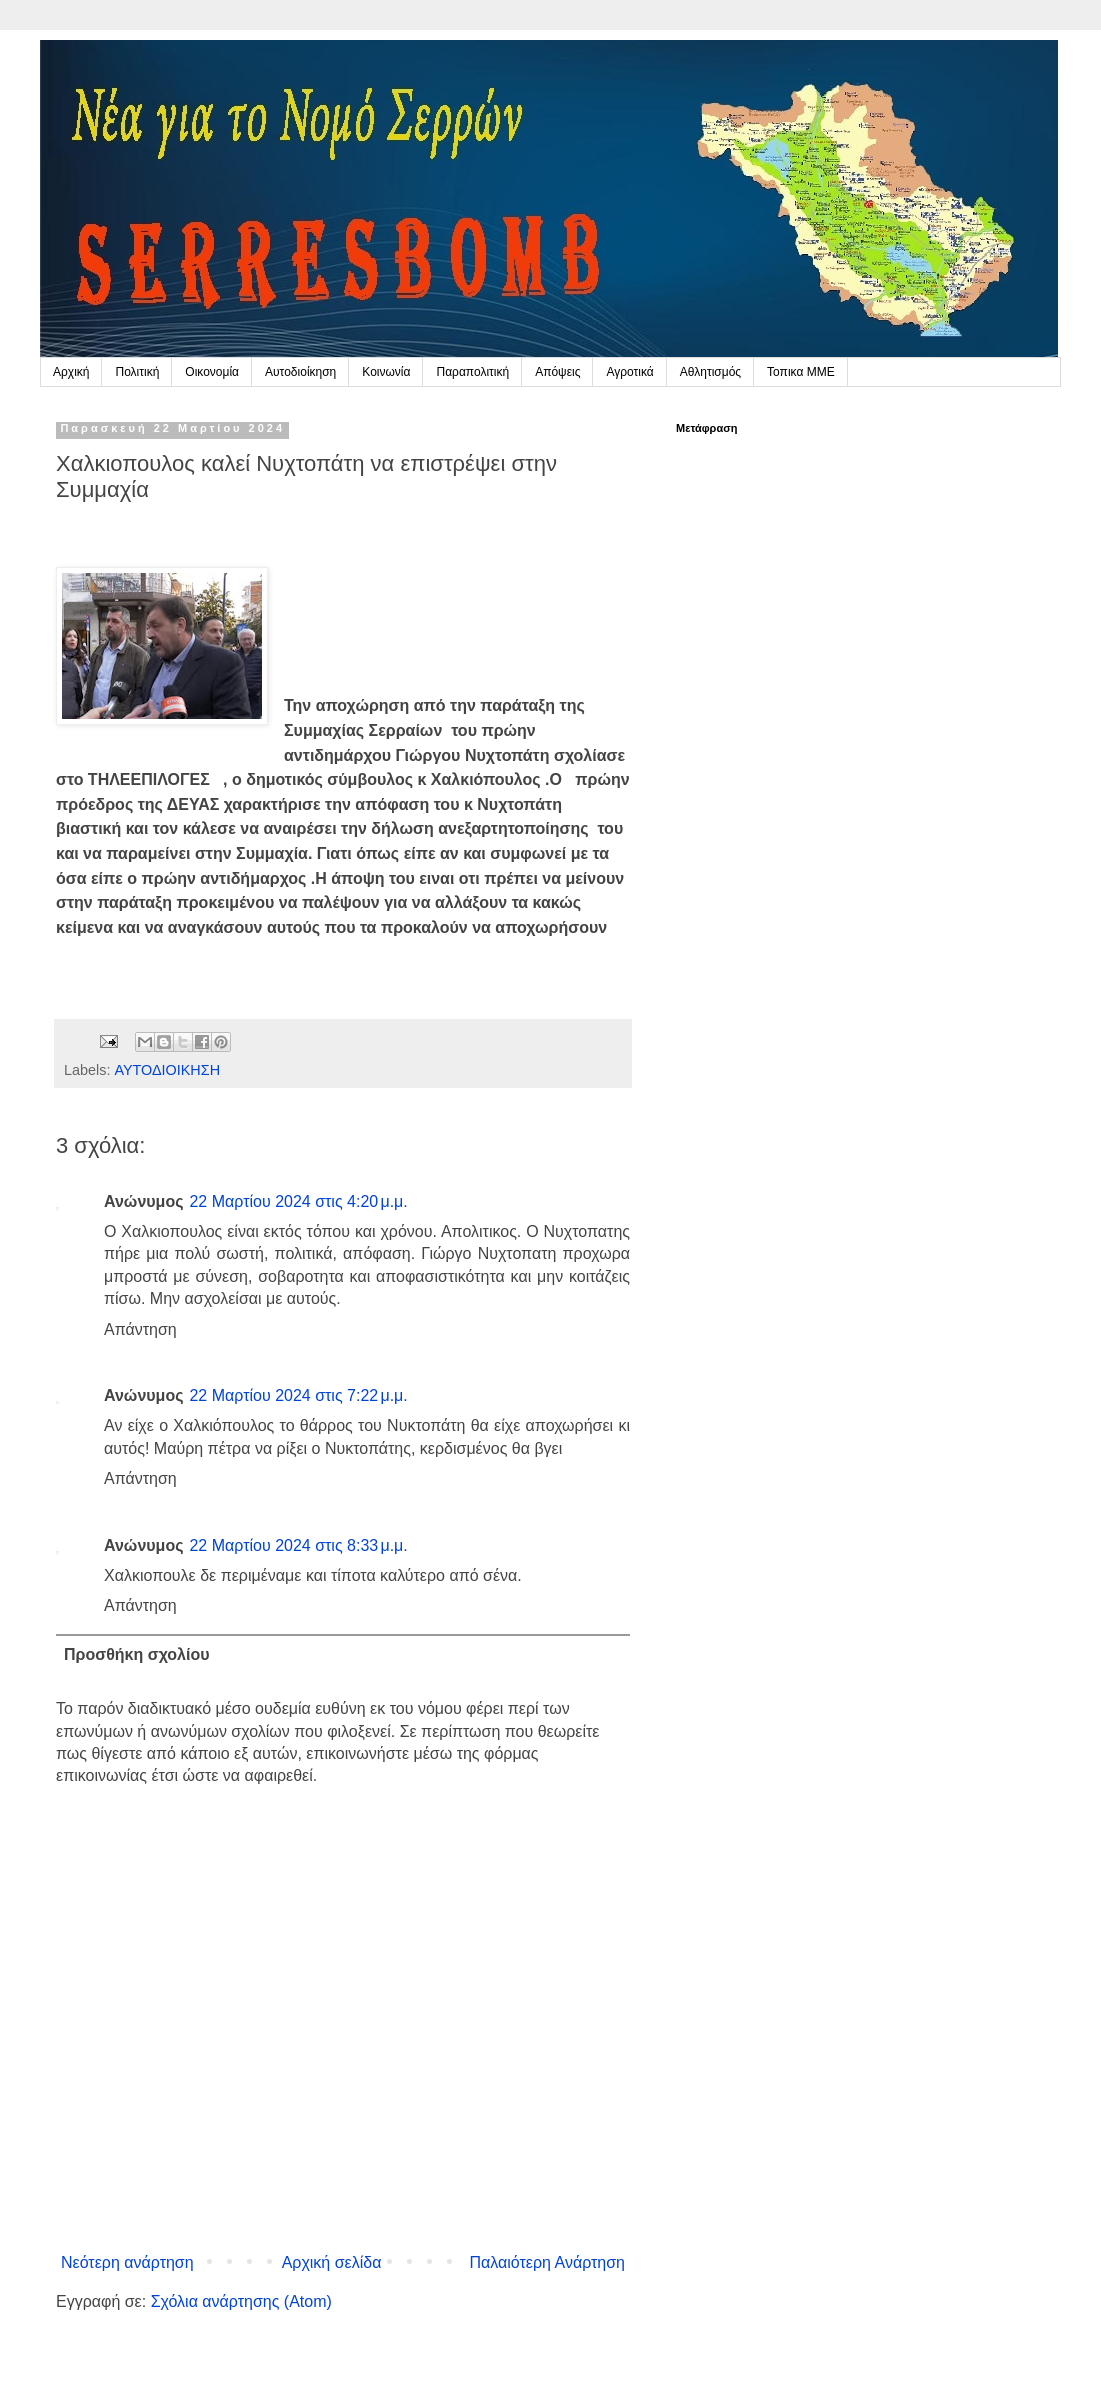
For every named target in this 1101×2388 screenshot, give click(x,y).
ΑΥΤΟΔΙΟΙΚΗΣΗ (167, 1070)
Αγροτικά (629, 372)
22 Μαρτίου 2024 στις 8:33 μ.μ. (298, 1545)
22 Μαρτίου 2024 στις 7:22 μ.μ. (298, 1395)
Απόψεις (557, 372)
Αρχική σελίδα (332, 2262)
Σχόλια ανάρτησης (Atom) (241, 2301)
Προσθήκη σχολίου (137, 1654)
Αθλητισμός (710, 372)
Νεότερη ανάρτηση (127, 2262)
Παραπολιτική (472, 372)
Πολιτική (137, 372)
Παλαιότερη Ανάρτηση (547, 2262)
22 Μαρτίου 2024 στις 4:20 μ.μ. (298, 1201)
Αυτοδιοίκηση (300, 372)
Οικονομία (212, 372)
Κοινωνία (386, 372)
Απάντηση (140, 1329)
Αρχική (71, 372)
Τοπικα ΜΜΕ (801, 372)
